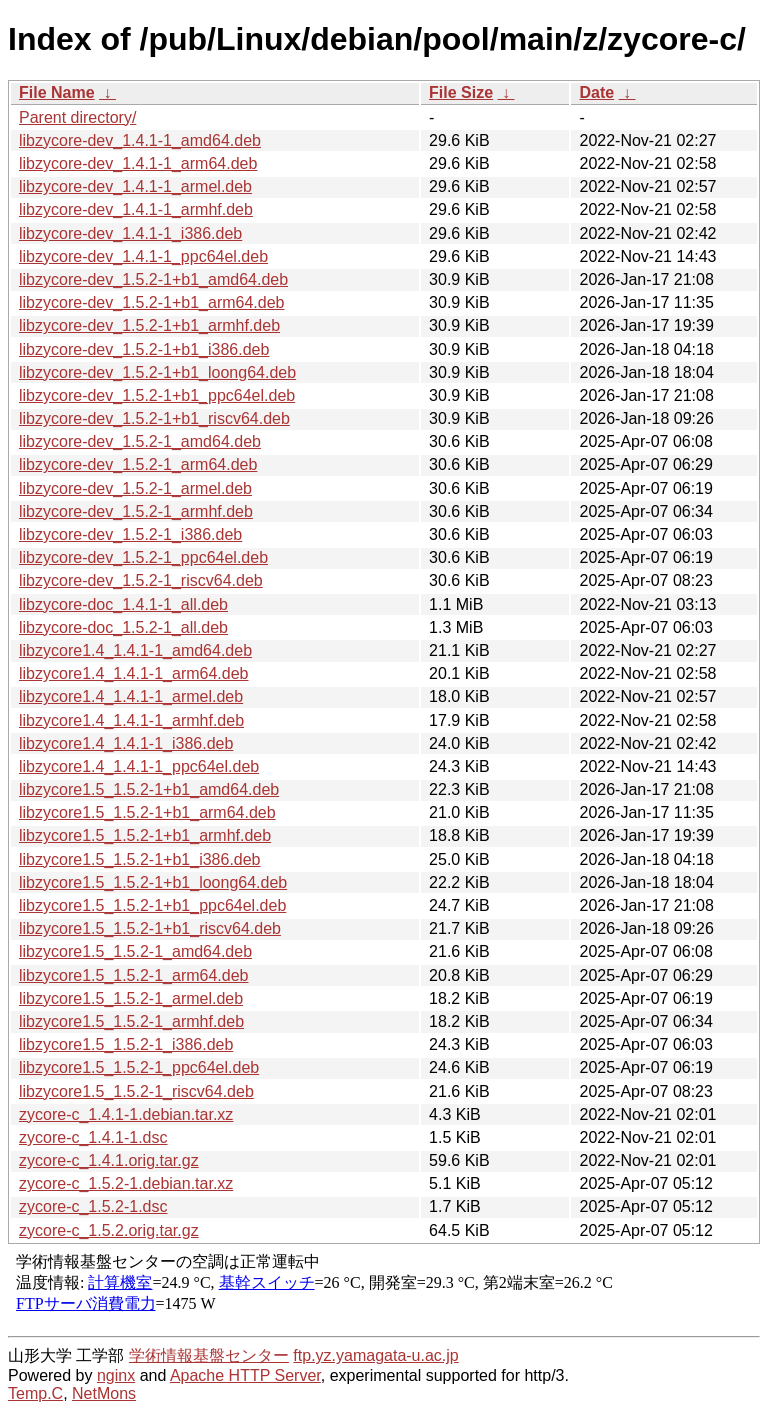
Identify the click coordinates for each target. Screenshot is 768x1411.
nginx (116, 1375)
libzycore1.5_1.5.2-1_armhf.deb (131, 1021)
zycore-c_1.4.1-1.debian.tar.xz (126, 1114)
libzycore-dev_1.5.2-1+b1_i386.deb (144, 349)
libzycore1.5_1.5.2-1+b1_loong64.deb (153, 882)
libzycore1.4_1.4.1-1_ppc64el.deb (139, 766)
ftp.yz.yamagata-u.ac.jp (375, 1355)
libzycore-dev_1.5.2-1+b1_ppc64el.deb (157, 395)
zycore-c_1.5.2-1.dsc (93, 1206)
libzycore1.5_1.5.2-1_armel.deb (131, 998)
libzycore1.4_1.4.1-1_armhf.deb (131, 720)
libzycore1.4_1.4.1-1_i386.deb (126, 743)
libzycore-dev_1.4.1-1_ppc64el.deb (143, 256)
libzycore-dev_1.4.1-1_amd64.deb (140, 140)
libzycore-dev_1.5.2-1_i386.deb (130, 534)
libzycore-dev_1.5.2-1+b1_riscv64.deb (154, 418)
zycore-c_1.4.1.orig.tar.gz (109, 1160)
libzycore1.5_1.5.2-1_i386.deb (126, 1044)
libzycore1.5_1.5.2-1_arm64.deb (133, 975)
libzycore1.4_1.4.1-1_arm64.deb (133, 673)
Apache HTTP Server (245, 1375)
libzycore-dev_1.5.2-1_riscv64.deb (141, 580)
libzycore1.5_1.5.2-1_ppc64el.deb (139, 1067)
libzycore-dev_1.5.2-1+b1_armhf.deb (149, 325)
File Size (461, 92)
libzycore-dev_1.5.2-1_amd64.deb (140, 441)
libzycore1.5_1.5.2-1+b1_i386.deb (140, 859)
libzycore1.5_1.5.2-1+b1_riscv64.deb (150, 928)
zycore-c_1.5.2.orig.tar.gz (109, 1230)
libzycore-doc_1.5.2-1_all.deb (123, 627)
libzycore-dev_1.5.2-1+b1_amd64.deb (153, 279)
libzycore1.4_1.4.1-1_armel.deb (131, 696)
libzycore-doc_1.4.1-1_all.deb (123, 604)
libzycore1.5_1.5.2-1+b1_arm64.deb (147, 812)
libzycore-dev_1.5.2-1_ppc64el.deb (143, 557)
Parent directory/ (77, 117)
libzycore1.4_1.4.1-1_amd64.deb (135, 650)
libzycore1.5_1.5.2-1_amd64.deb (135, 951)
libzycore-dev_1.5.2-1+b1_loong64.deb (157, 372)
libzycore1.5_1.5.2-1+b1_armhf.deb (145, 835)
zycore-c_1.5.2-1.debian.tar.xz (126, 1183)
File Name (57, 92)
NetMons (104, 1393)
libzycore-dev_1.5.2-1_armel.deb (135, 488)
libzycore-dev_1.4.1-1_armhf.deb (136, 209)
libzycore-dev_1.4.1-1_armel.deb (135, 186)
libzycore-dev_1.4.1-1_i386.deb (130, 233)
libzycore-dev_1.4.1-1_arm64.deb (138, 163)
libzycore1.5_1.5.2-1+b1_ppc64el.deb (152, 905)
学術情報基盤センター (209, 1355)
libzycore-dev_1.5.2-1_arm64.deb (138, 464)
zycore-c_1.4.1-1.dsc (93, 1137)
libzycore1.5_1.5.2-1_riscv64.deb (136, 1091)
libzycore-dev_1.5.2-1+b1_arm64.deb (152, 302)
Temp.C (35, 1393)
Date (596, 92)
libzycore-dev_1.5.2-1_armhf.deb (136, 511)
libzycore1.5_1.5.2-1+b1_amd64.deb (149, 789)
